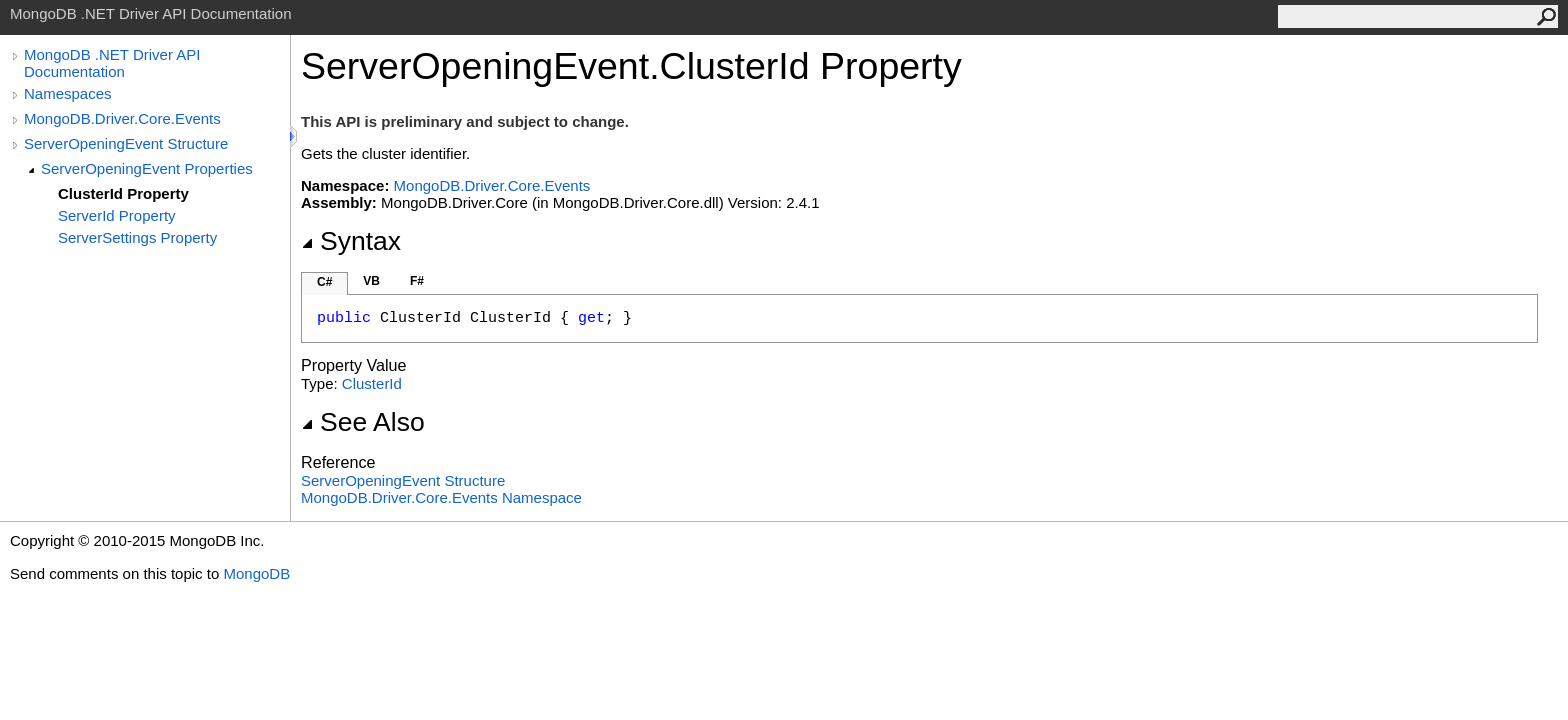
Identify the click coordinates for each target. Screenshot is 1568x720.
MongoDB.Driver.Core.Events (122, 118)
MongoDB (256, 573)
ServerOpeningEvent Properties (147, 168)
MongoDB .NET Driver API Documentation (112, 63)
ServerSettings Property (137, 237)
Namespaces (68, 93)
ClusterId (372, 383)
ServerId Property (117, 215)
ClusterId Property (123, 193)
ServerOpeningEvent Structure (126, 143)
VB (371, 281)
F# (417, 281)
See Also (363, 422)
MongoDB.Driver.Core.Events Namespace (441, 497)
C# (324, 282)
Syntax (351, 241)
